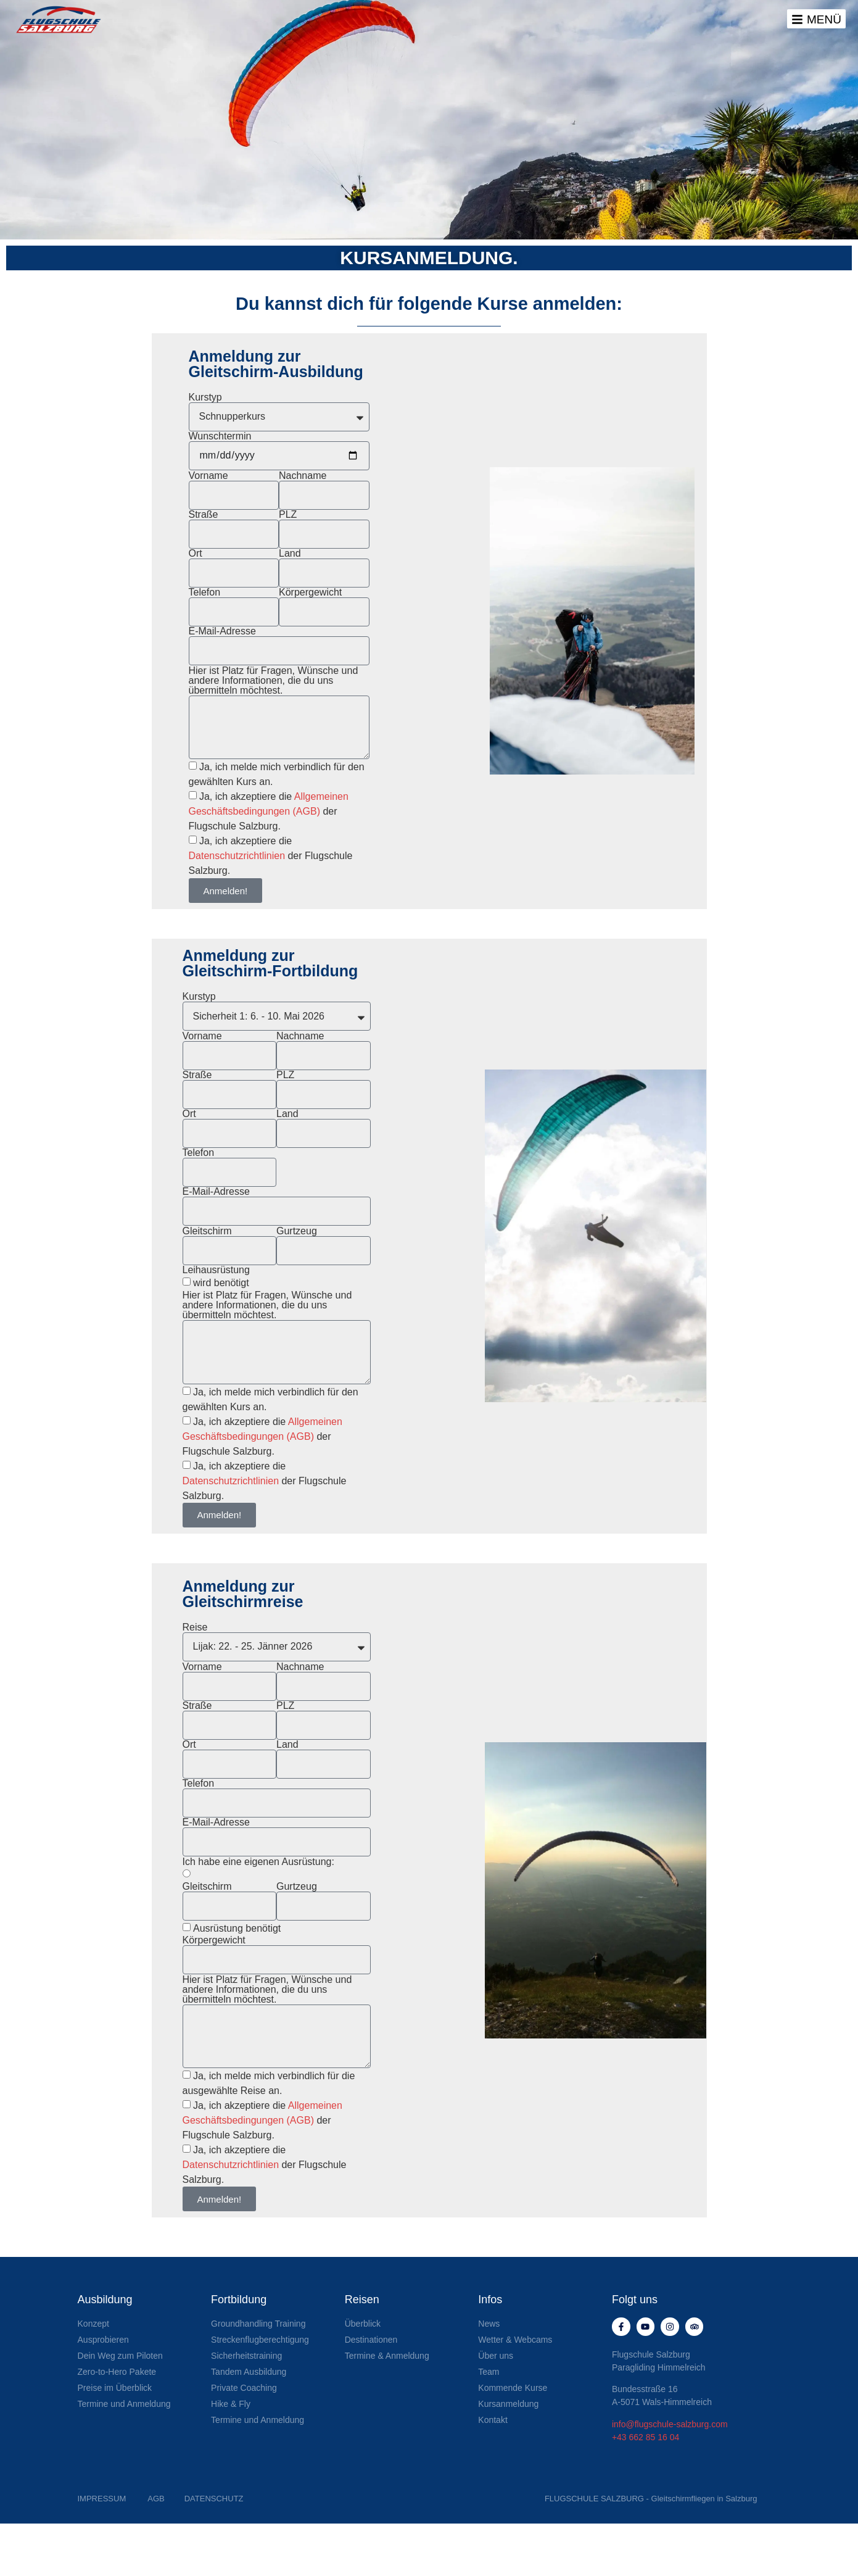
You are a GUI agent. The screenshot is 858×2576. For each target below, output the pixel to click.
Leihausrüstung (216, 1270)
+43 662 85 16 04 (645, 2443)
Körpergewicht (310, 592)
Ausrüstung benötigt (237, 1927)
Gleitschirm (207, 1231)
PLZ (288, 515)
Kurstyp (205, 397)
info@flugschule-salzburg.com (670, 2430)
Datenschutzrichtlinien (238, 855)
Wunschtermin (220, 436)
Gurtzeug (296, 1231)
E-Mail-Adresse (222, 631)
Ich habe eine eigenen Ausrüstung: (258, 1862)
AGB (155, 2504)
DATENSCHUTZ (214, 2504)
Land (290, 554)
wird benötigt (221, 1283)
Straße (203, 515)
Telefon (205, 592)
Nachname (302, 476)
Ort (195, 554)
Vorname (208, 476)
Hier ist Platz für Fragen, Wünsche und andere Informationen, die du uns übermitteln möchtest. (273, 681)
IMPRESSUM (102, 2504)
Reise (195, 1627)
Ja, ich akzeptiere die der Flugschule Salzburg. (269, 811)
